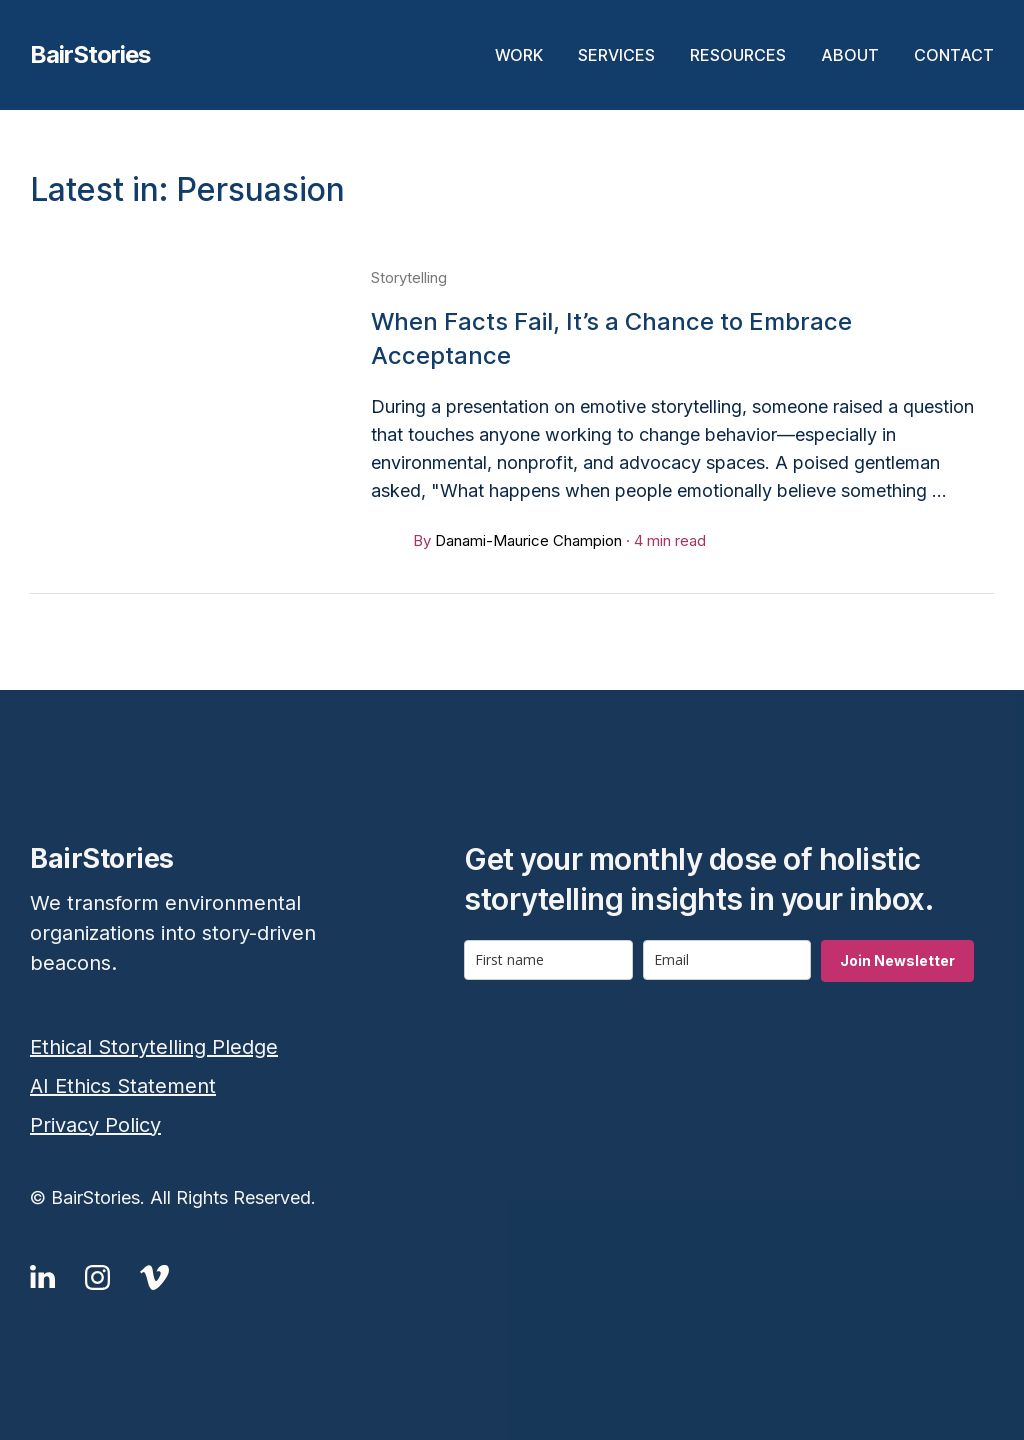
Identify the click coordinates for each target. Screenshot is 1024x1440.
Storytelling (409, 277)
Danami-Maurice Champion (528, 540)
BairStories (90, 55)
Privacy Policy (95, 1125)
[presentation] (616, 1041)
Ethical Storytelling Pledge (154, 1047)
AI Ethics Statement (123, 1086)
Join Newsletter (897, 960)
